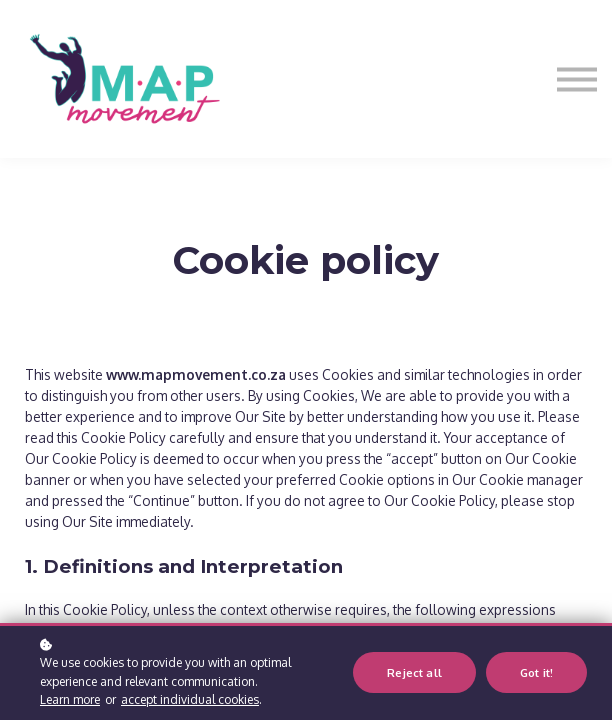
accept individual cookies (190, 699)
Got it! (536, 672)
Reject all (414, 672)
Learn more (70, 699)
